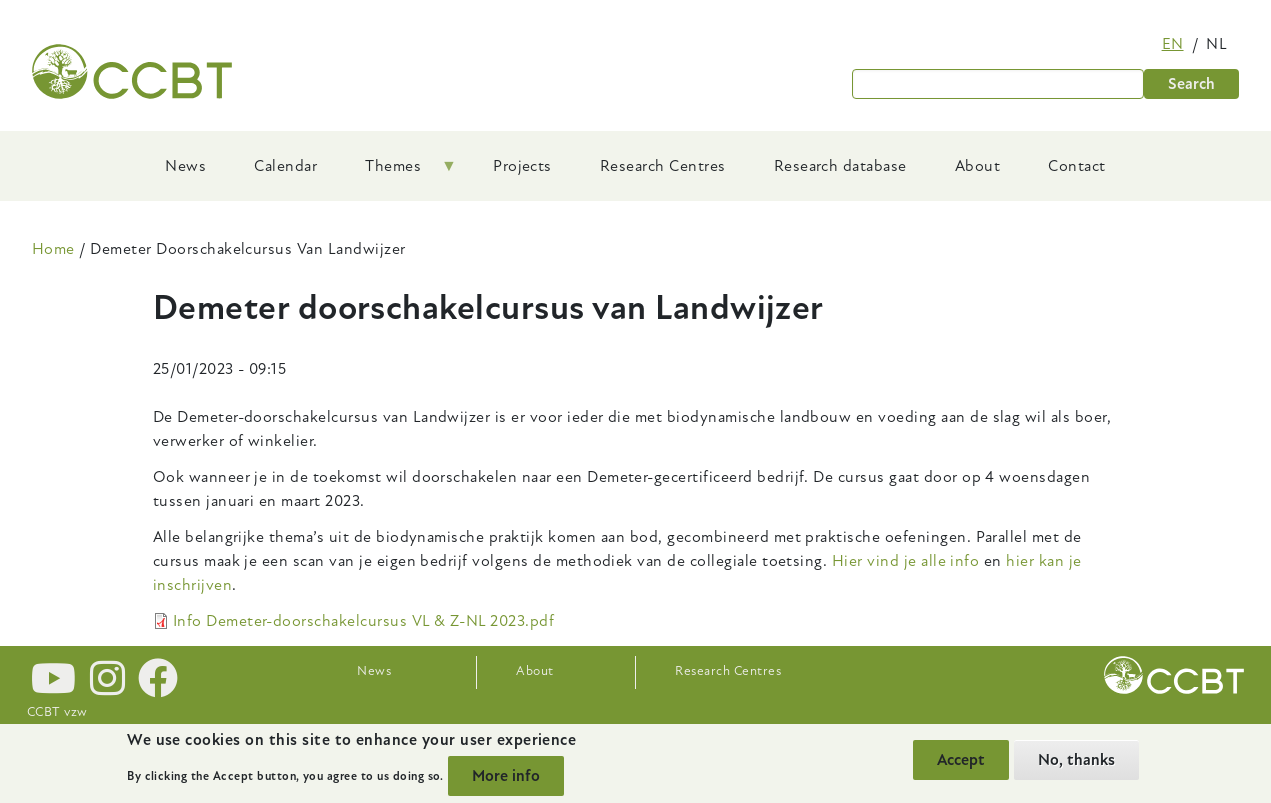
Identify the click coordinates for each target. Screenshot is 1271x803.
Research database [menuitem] (840, 166)
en (1173, 44)
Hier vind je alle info (906, 561)
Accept (961, 760)
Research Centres (728, 671)
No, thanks (1076, 760)
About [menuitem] (977, 166)
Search (1191, 84)
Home (53, 249)
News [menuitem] (185, 166)
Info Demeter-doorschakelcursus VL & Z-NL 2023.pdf (364, 621)
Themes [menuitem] (399, 173)
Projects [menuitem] (522, 166)
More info (506, 776)
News (374, 671)
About (534, 671)
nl (1216, 44)
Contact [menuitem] (1076, 166)
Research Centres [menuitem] (663, 166)
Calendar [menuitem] (285, 166)
